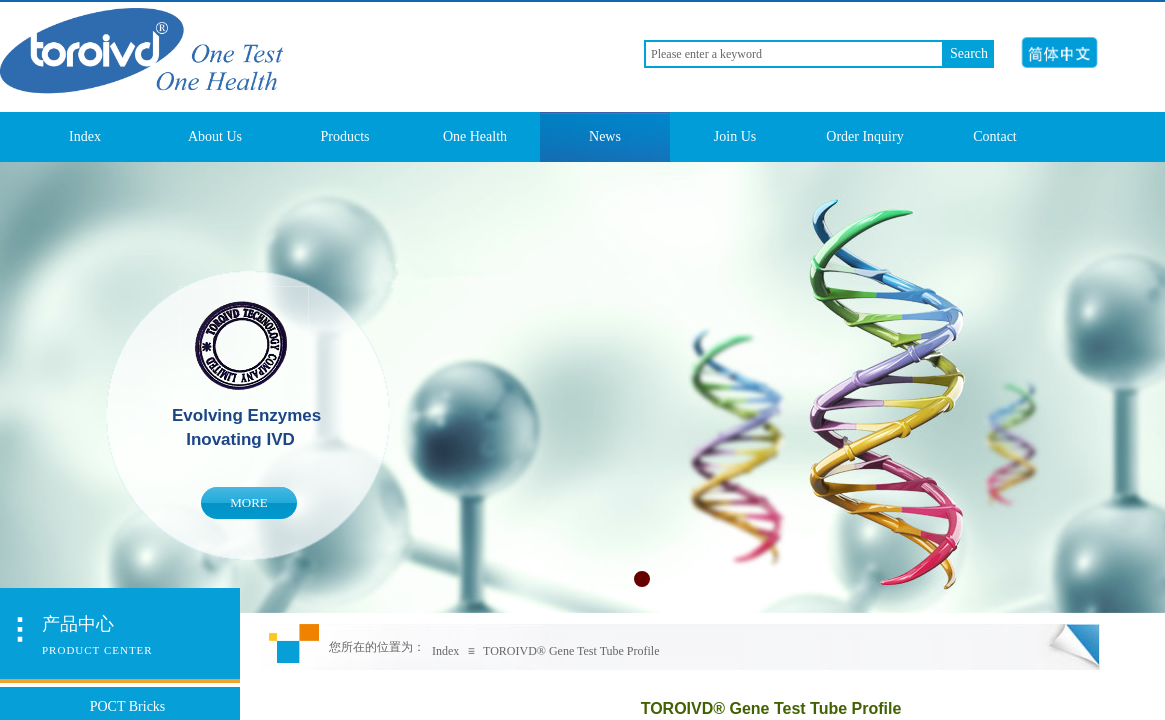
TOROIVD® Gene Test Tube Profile (571, 651)
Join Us (735, 136)
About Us (215, 136)
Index (85, 136)
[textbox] (794, 54)
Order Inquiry (864, 136)
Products (345, 136)
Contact (995, 136)
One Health (475, 136)
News (605, 136)
